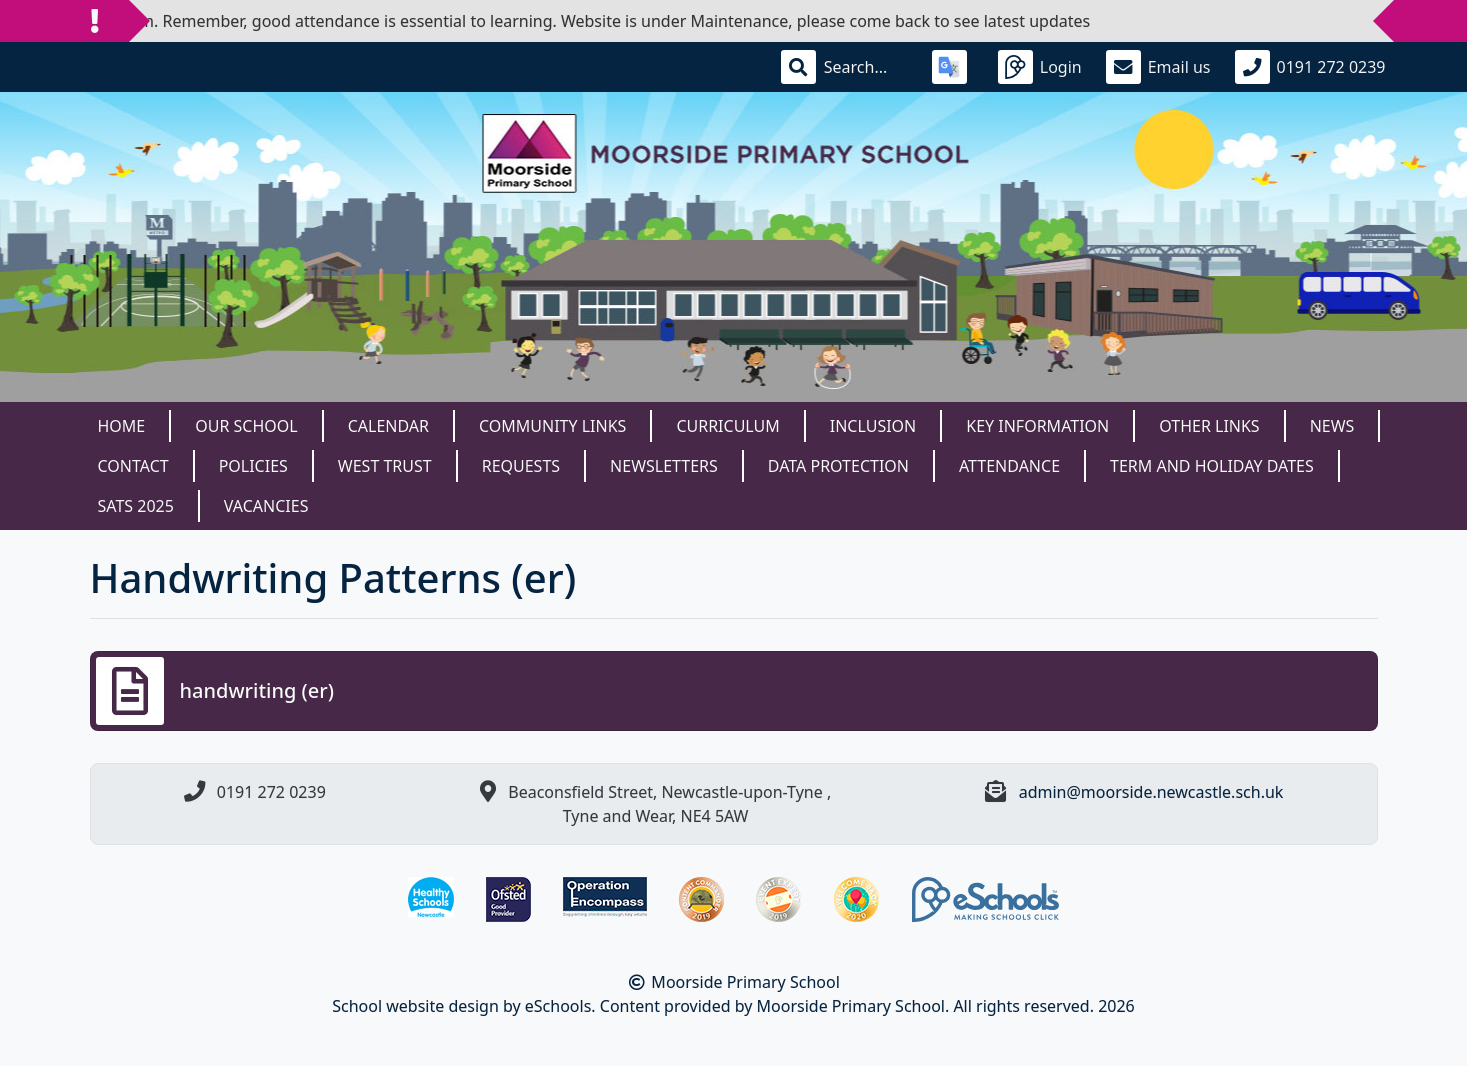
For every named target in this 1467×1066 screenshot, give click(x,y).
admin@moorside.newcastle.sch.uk (1151, 792)
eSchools (558, 1006)
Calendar (388, 426)
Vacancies (266, 506)
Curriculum (727, 426)
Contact (133, 466)
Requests (521, 466)
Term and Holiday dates (1212, 466)
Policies (253, 466)
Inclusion (873, 426)
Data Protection (838, 466)
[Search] (866, 67)
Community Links (552, 426)
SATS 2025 (136, 506)
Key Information (1037, 426)
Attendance (1009, 466)
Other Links (1209, 426)
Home (122, 426)
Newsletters (664, 466)
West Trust (385, 466)
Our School (246, 426)
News (1332, 426)
